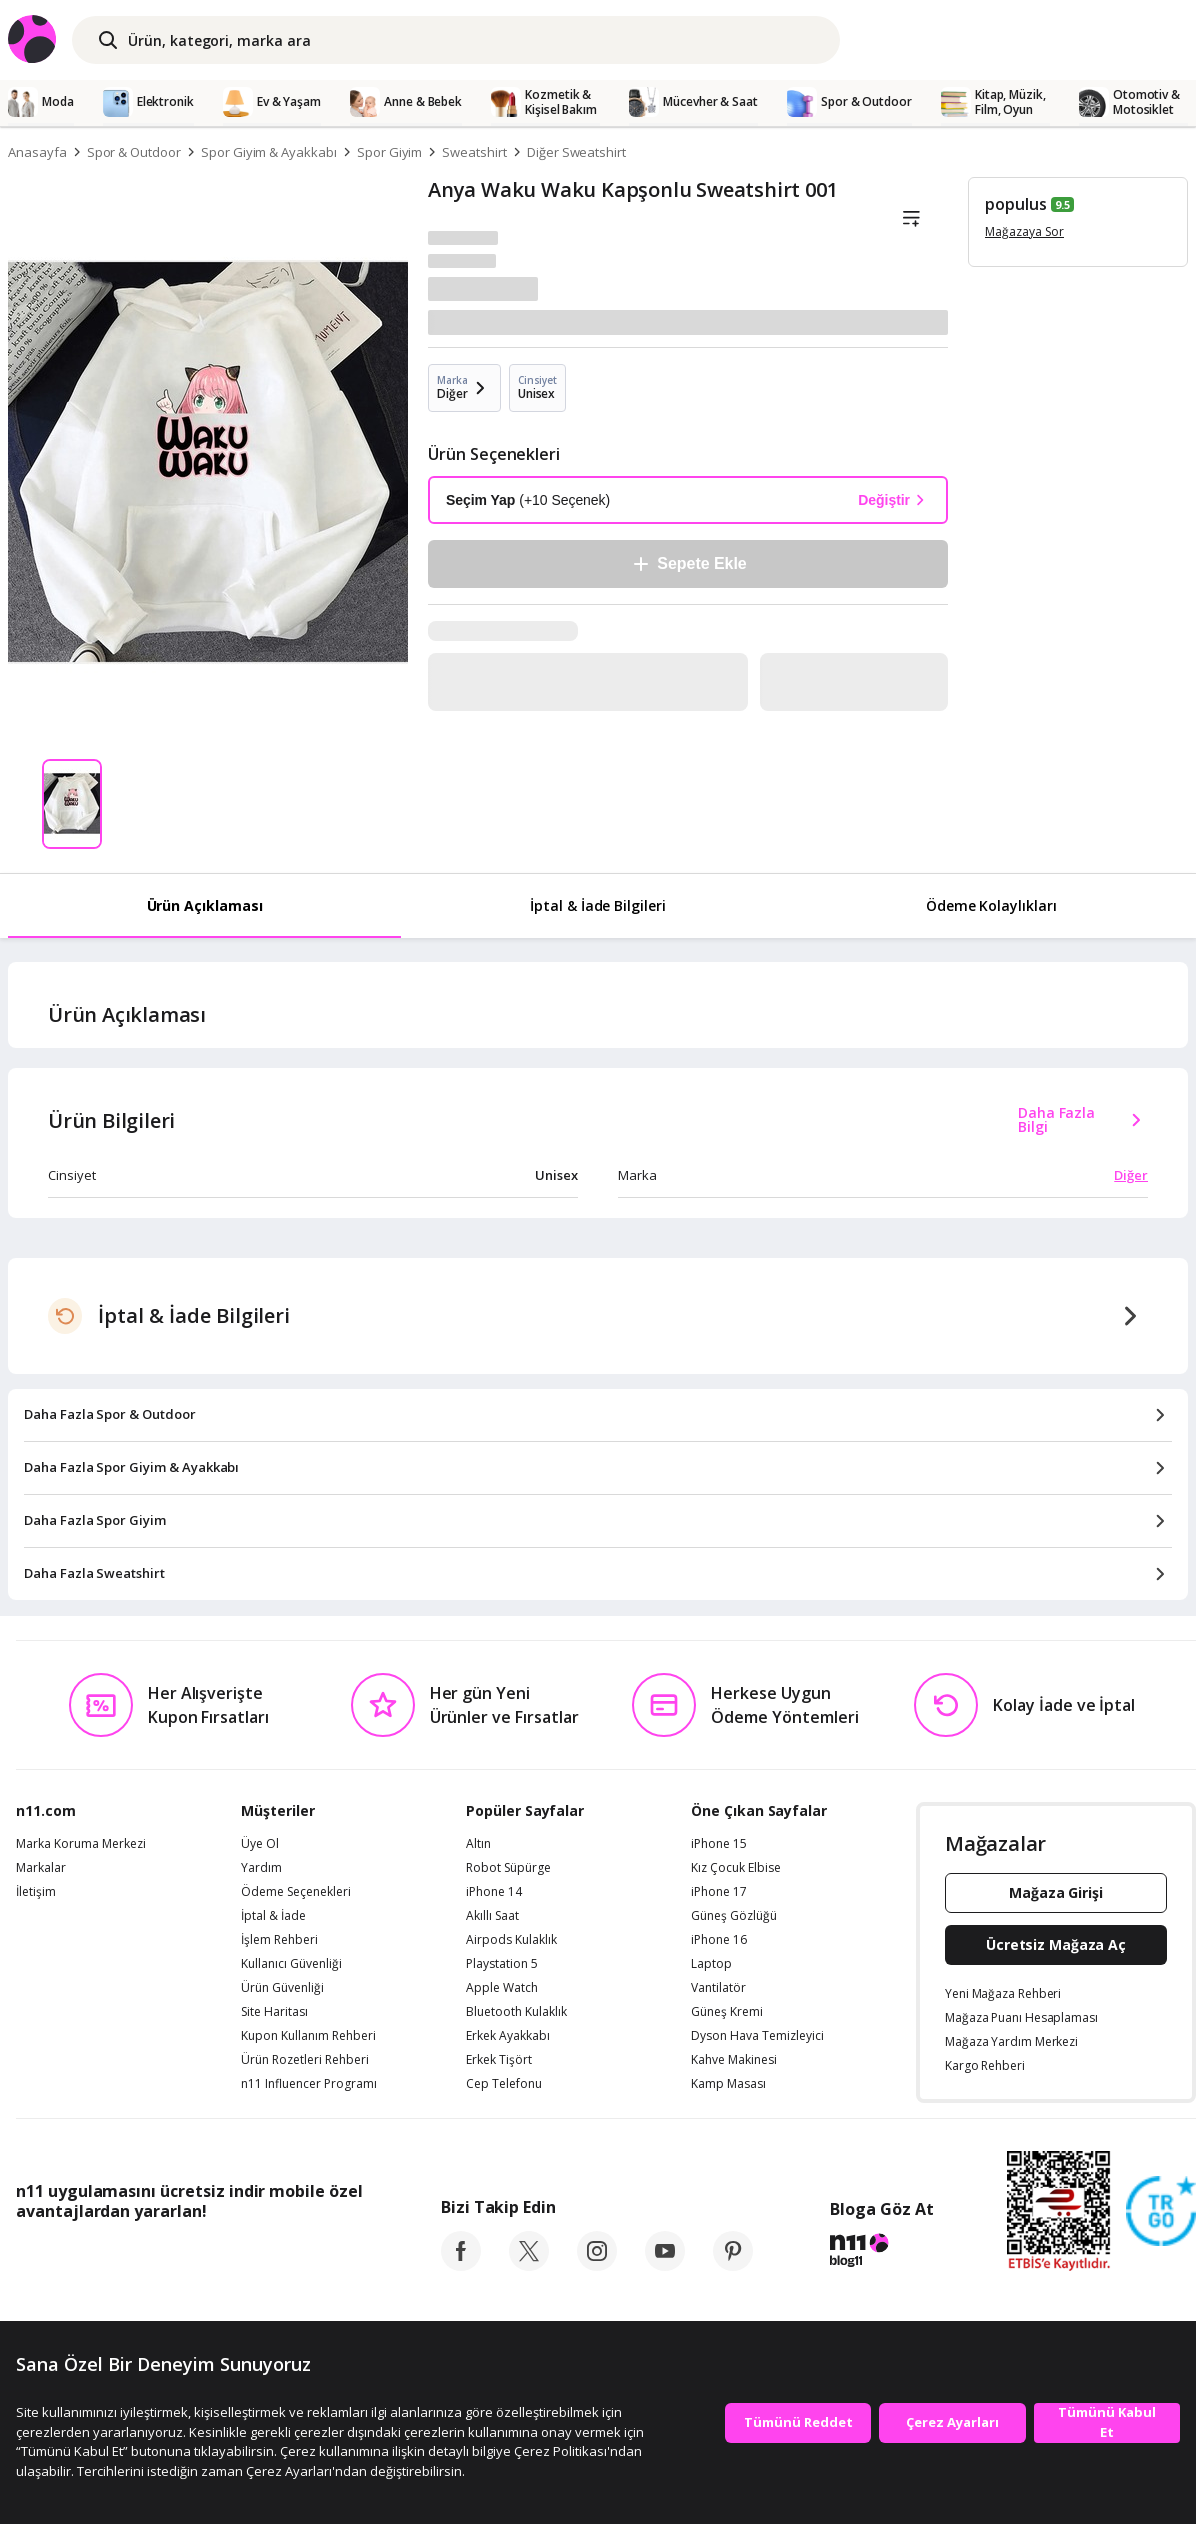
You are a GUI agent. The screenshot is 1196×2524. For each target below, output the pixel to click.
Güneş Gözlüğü (734, 1916)
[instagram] (597, 2265)
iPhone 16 (719, 1940)
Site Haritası (274, 2012)
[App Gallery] (316, 2256)
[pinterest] (733, 2265)
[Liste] (911, 219)
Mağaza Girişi (1056, 1892)
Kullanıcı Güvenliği (291, 1964)
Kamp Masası (728, 2084)
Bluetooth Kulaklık (516, 2012)
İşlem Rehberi (279, 1940)
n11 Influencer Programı (309, 2084)
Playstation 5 (502, 1964)
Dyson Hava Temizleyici (757, 2036)
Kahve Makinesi (734, 2060)
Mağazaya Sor (1024, 231)
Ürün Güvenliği (282, 1988)
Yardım (261, 1868)
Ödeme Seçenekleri (296, 1892)
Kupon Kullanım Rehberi (308, 2036)
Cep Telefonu (504, 2084)
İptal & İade (273, 1916)
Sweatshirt (474, 152)
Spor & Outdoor (134, 152)
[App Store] (77, 2256)
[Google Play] (201, 2256)
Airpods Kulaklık (511, 1940)
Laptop (711, 1964)
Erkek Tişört (499, 2060)
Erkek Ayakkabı (508, 2036)
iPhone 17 (719, 1892)
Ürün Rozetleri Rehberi (305, 2060)
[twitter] (529, 2265)
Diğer (1131, 1175)
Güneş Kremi (727, 2012)
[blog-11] (881, 2253)
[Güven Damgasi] (1161, 2212)
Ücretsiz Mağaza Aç (1056, 1944)
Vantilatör (718, 1988)
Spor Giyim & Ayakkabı (269, 152)
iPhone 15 (719, 1844)
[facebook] (461, 2265)
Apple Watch (502, 1988)
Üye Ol (260, 1844)
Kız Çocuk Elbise (736, 1868)
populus (1016, 204)
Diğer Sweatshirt (576, 152)
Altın (478, 1844)
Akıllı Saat (492, 1916)
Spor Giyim (390, 152)
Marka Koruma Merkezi (81, 1844)
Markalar (41, 1868)
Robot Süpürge (508, 1868)
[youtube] (665, 2265)
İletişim (36, 1892)
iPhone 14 (494, 1892)
